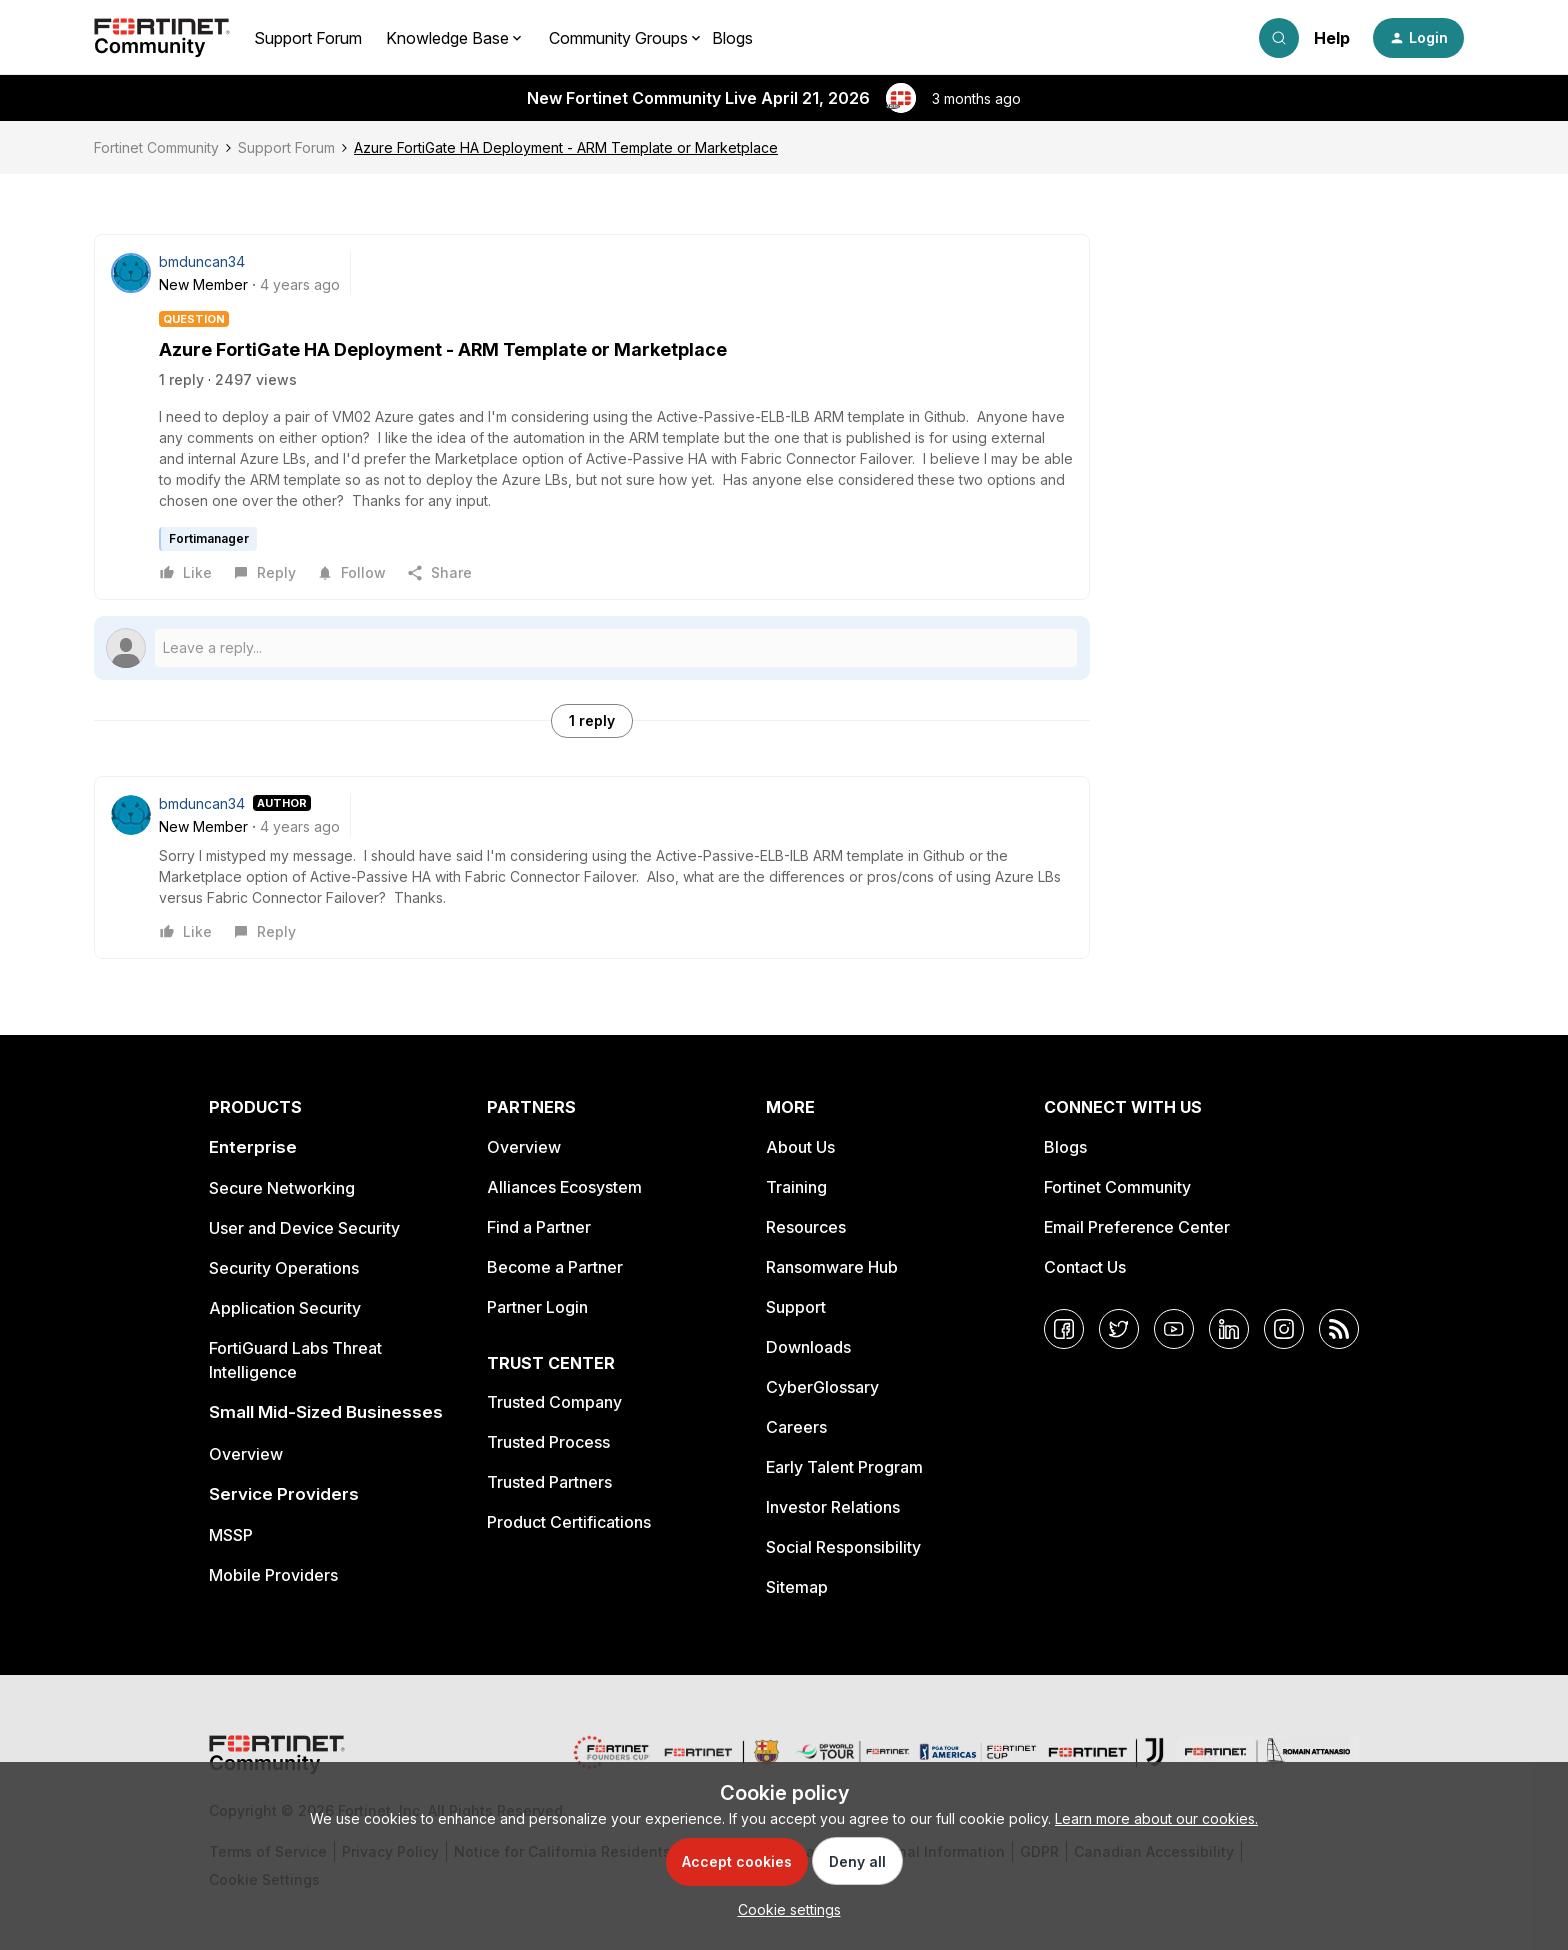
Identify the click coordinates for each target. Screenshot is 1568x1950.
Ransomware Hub (832, 1267)
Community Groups (618, 38)
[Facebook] (1064, 1329)
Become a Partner (555, 1267)
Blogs (732, 38)
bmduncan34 (202, 261)
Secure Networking (282, 1188)
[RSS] (1339, 1329)
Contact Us (1085, 1267)
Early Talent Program (844, 1467)
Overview (246, 1454)
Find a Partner (539, 1227)
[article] (592, 867)
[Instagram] (1284, 1329)
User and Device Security (304, 1228)
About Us (800, 1147)
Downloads (808, 1347)
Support (796, 1307)
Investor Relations (833, 1507)
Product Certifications (569, 1522)
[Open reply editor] (592, 648)
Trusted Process (548, 1442)
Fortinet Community (156, 147)
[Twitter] (1119, 1329)
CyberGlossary (822, 1387)
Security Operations (284, 1268)
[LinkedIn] (1229, 1329)
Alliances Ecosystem (564, 1187)
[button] (1418, 38)
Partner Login (537, 1307)
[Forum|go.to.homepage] (162, 38)
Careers (796, 1427)
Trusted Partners (549, 1482)
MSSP (231, 1535)
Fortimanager (209, 538)
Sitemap (797, 1587)
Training (796, 1187)
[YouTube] (1174, 1329)
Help (1332, 38)
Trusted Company (554, 1402)
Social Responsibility (843, 1547)
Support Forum (308, 38)
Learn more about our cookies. (1156, 1818)
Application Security (285, 1308)
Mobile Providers (273, 1575)
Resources (806, 1227)
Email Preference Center (1137, 1227)
